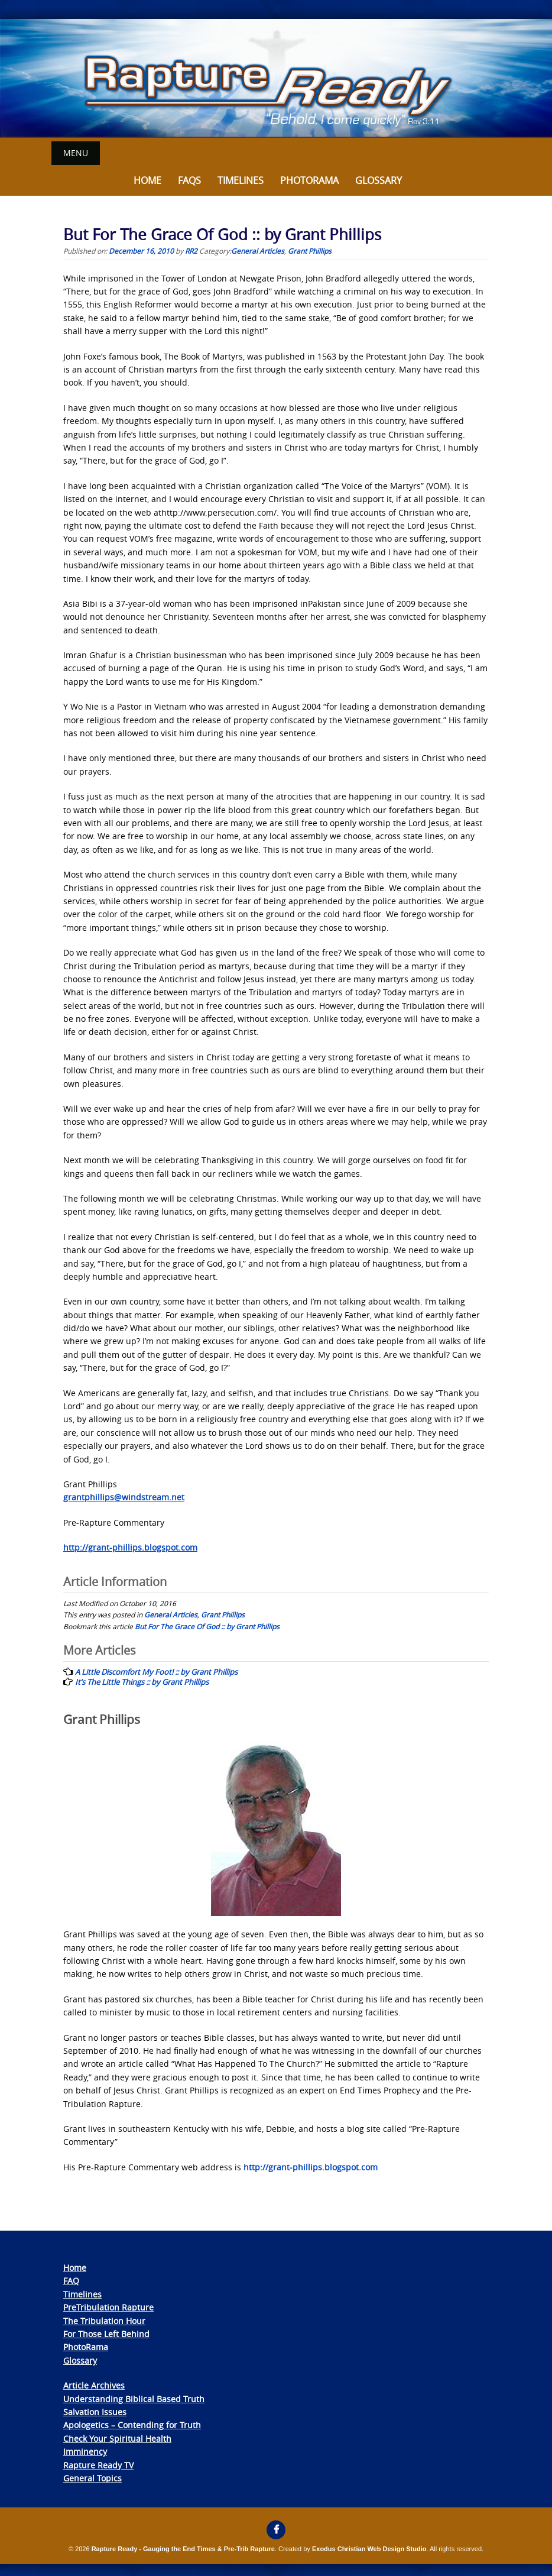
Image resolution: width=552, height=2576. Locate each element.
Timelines (240, 179)
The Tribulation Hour (104, 2320)
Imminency (85, 2451)
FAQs (189, 179)
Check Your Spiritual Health (117, 2438)
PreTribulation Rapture (108, 2307)
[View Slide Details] (276, 78)
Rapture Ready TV (98, 2464)
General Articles (257, 250)
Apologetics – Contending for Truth (132, 2425)
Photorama (309, 179)
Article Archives (94, 2385)
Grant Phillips (310, 250)
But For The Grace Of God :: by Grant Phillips (207, 1625)
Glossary (378, 179)
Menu (75, 152)
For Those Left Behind (106, 2333)
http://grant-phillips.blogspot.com (310, 2166)
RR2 (191, 250)
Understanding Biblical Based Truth (133, 2398)
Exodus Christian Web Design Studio (369, 2548)
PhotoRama (85, 2346)
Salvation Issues (94, 2412)
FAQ (71, 2280)
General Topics (92, 2478)
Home (147, 179)
